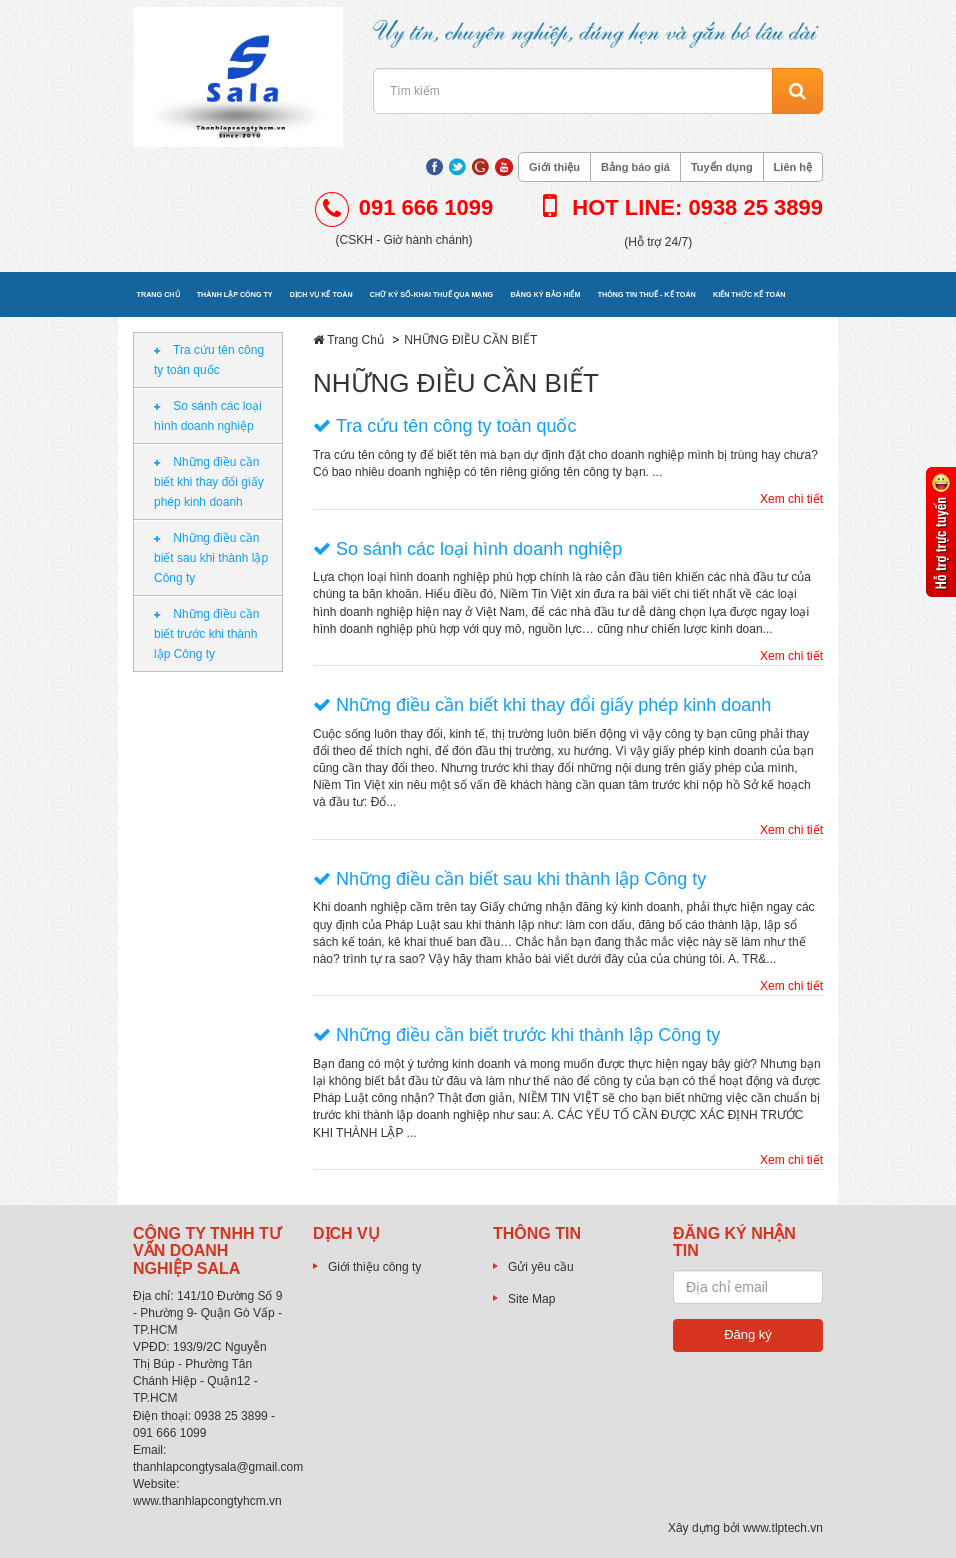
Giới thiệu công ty (374, 1267)
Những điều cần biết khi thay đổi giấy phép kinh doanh (209, 482)
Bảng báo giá (635, 167)
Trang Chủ (355, 340)
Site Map (531, 1299)
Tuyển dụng (722, 167)
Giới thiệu (554, 167)
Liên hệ (793, 167)
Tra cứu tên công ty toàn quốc (209, 360)
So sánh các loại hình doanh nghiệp (208, 416)
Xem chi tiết (791, 499)
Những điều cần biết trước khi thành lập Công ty (206, 634)
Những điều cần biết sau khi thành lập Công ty (211, 558)
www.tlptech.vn (783, 1528)
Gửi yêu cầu (541, 1267)
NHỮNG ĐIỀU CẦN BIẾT (470, 340)
